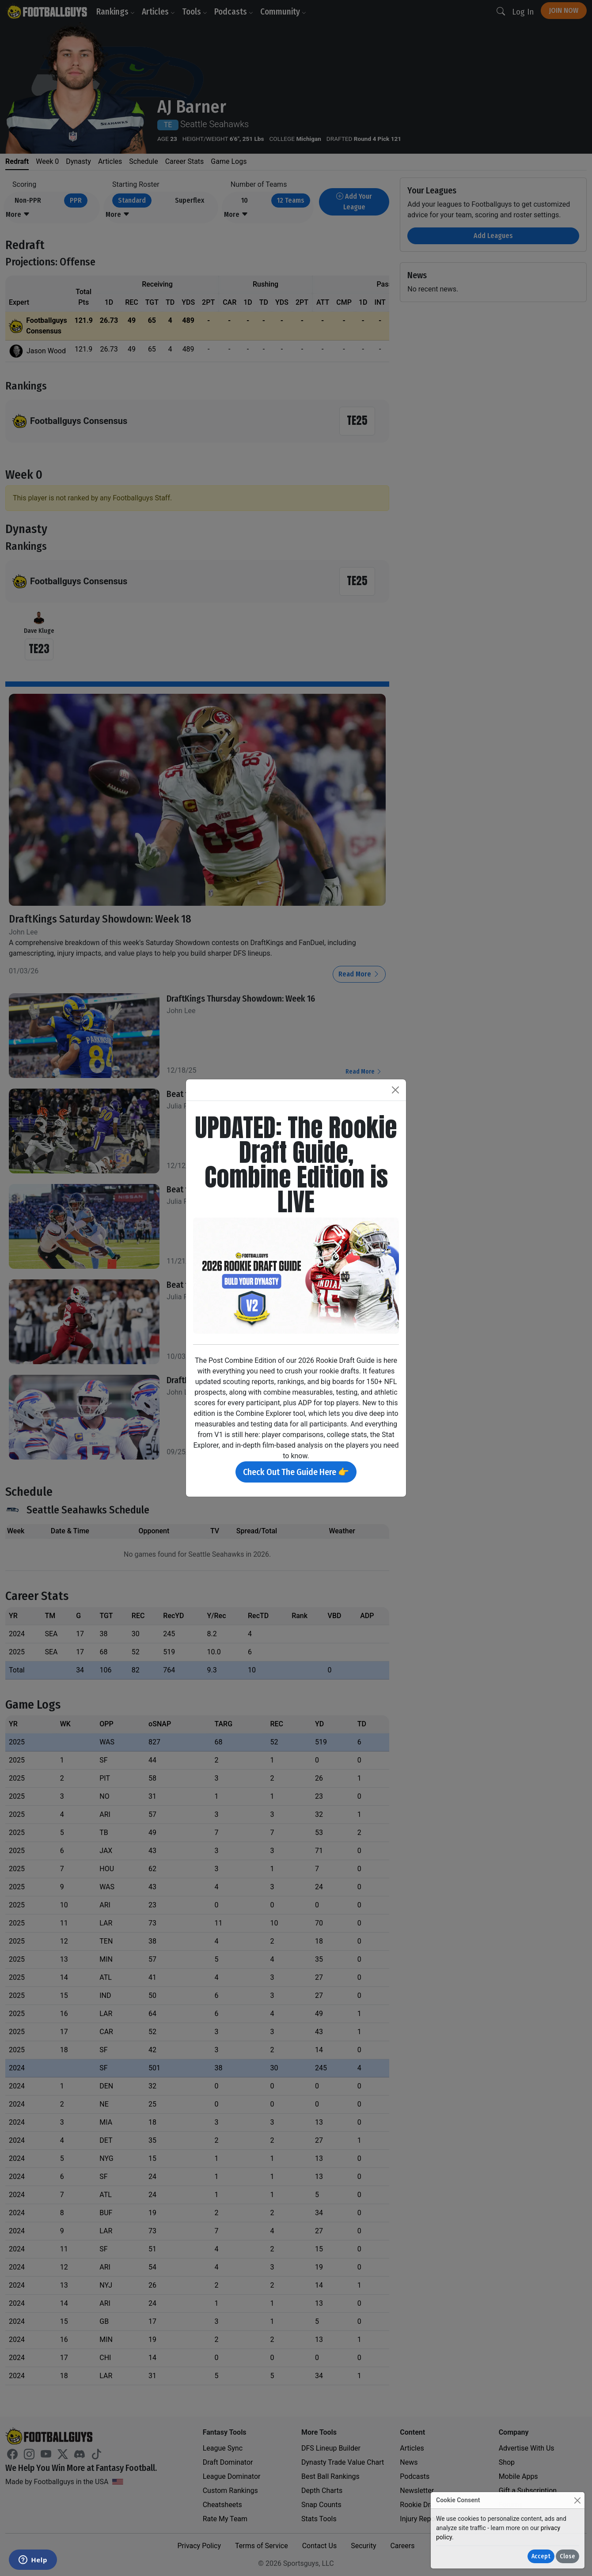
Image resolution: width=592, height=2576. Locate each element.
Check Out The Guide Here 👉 (296, 1472)
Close (567, 2556)
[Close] (577, 2500)
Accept (540, 2556)
